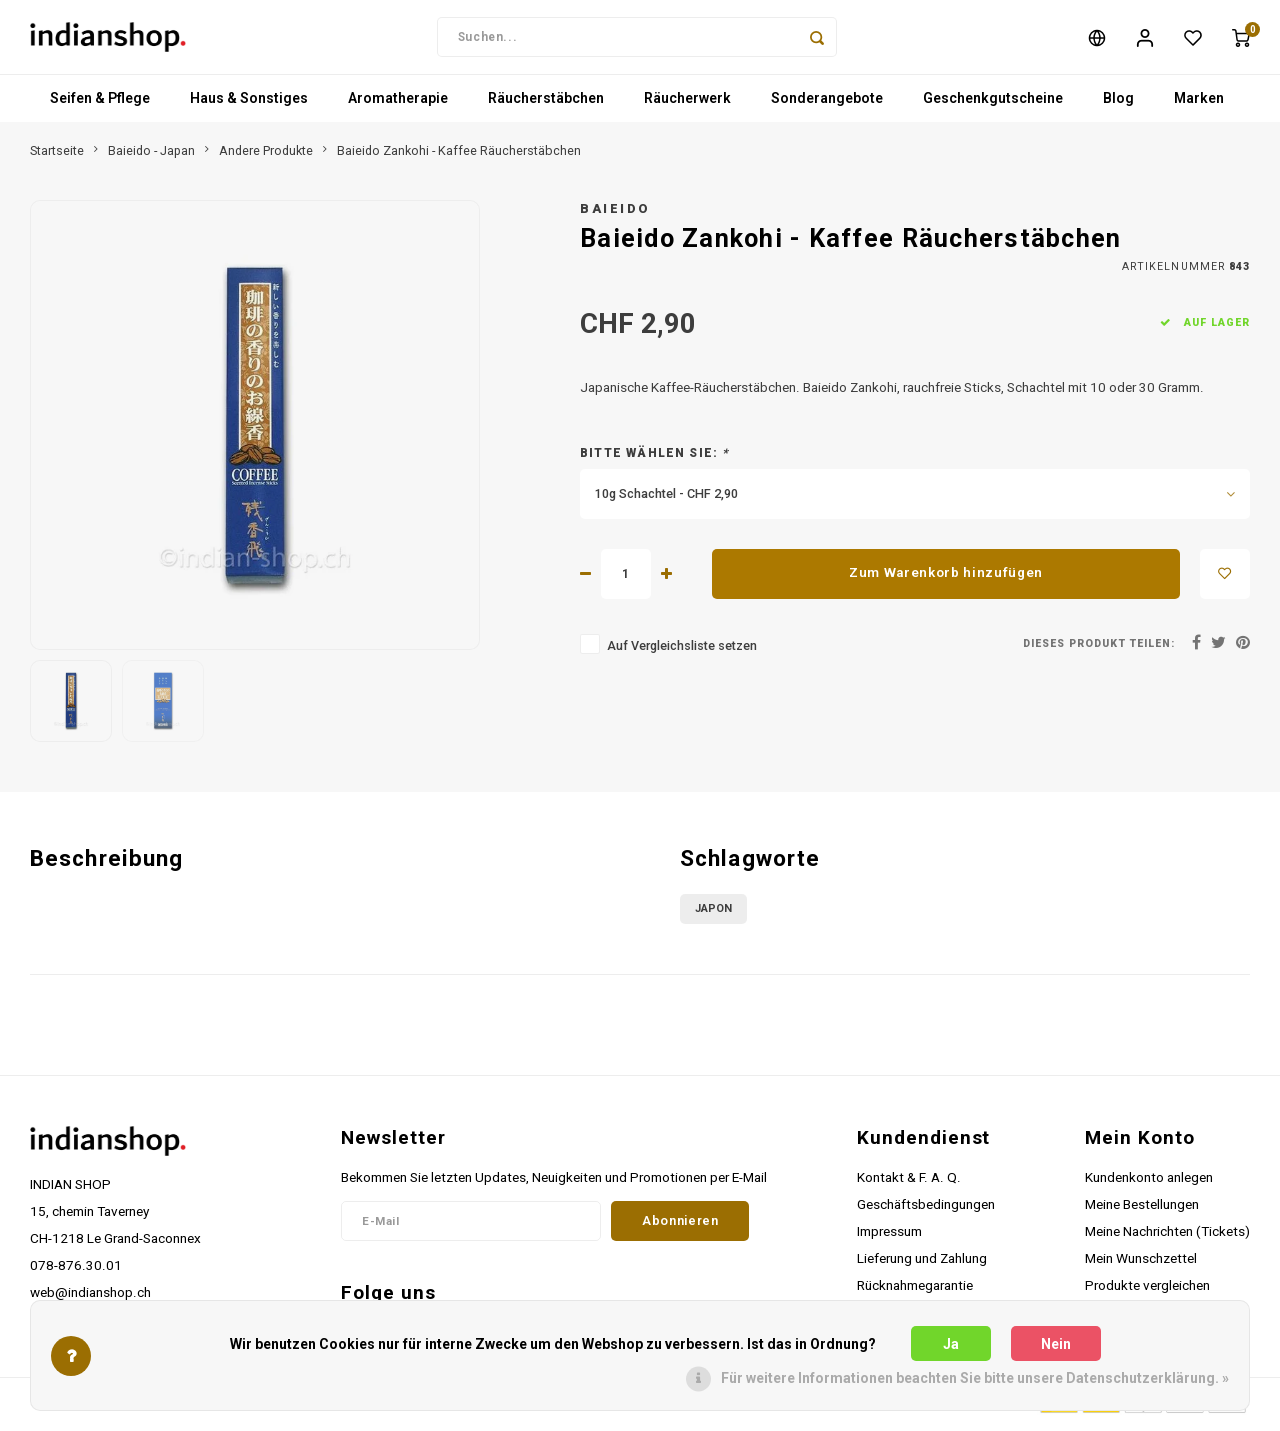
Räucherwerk (687, 105)
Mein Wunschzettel (1141, 1264)
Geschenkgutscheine (993, 105)
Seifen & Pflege (100, 105)
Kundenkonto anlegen (1149, 1183)
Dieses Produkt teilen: (1099, 649)
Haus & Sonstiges (249, 105)
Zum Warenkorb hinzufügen (946, 578)
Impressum (889, 1237)
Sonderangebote (827, 105)
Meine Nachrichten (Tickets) (1167, 1237)
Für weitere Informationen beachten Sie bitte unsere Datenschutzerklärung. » (975, 1378)
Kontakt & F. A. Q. (909, 1183)
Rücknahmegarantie (915, 1292)
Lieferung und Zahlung (922, 1264)
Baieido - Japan (151, 156)
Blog (1118, 105)
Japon (713, 914)
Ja (951, 1344)
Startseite (57, 156)
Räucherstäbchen (546, 105)
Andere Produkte (266, 156)
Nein (1056, 1344)
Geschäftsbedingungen (926, 1210)
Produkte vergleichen (1147, 1292)
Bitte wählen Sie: (655, 459)
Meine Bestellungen (1142, 1210)
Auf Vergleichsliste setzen (682, 651)
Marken (1199, 105)
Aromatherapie (398, 105)
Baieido (615, 214)
